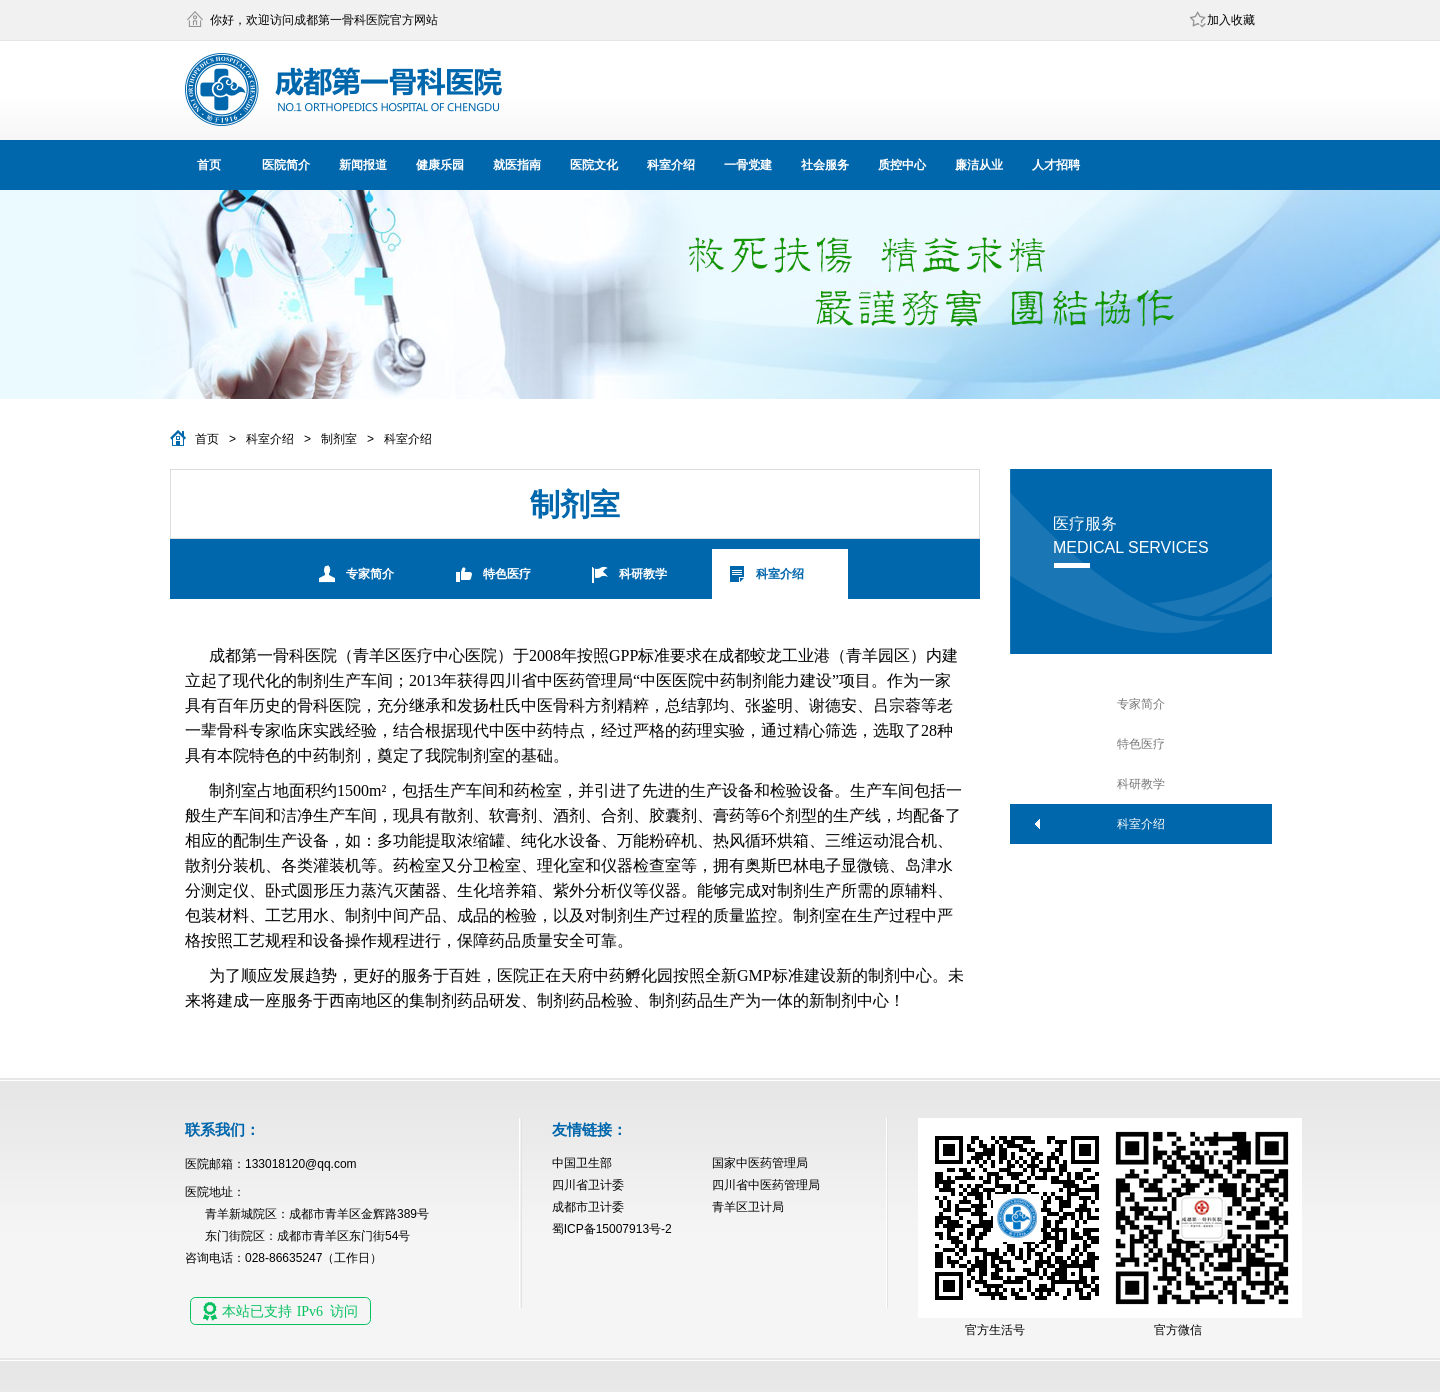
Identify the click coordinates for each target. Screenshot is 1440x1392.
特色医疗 (507, 574)
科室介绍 (671, 165)
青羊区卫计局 (748, 1207)
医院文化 (594, 165)
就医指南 (517, 165)
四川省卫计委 (588, 1185)
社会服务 (825, 165)
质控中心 (902, 165)
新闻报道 (363, 165)
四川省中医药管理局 (766, 1185)
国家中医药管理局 (760, 1163)
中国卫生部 (582, 1163)
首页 (209, 165)
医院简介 (286, 165)
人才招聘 (1056, 165)
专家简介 (370, 574)
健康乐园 (440, 165)
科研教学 (643, 574)
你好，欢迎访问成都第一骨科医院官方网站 (324, 20)
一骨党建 (748, 165)
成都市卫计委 (588, 1207)
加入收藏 (1231, 20)
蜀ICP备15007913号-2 (612, 1229)
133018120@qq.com (301, 1164)
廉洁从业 (979, 165)
